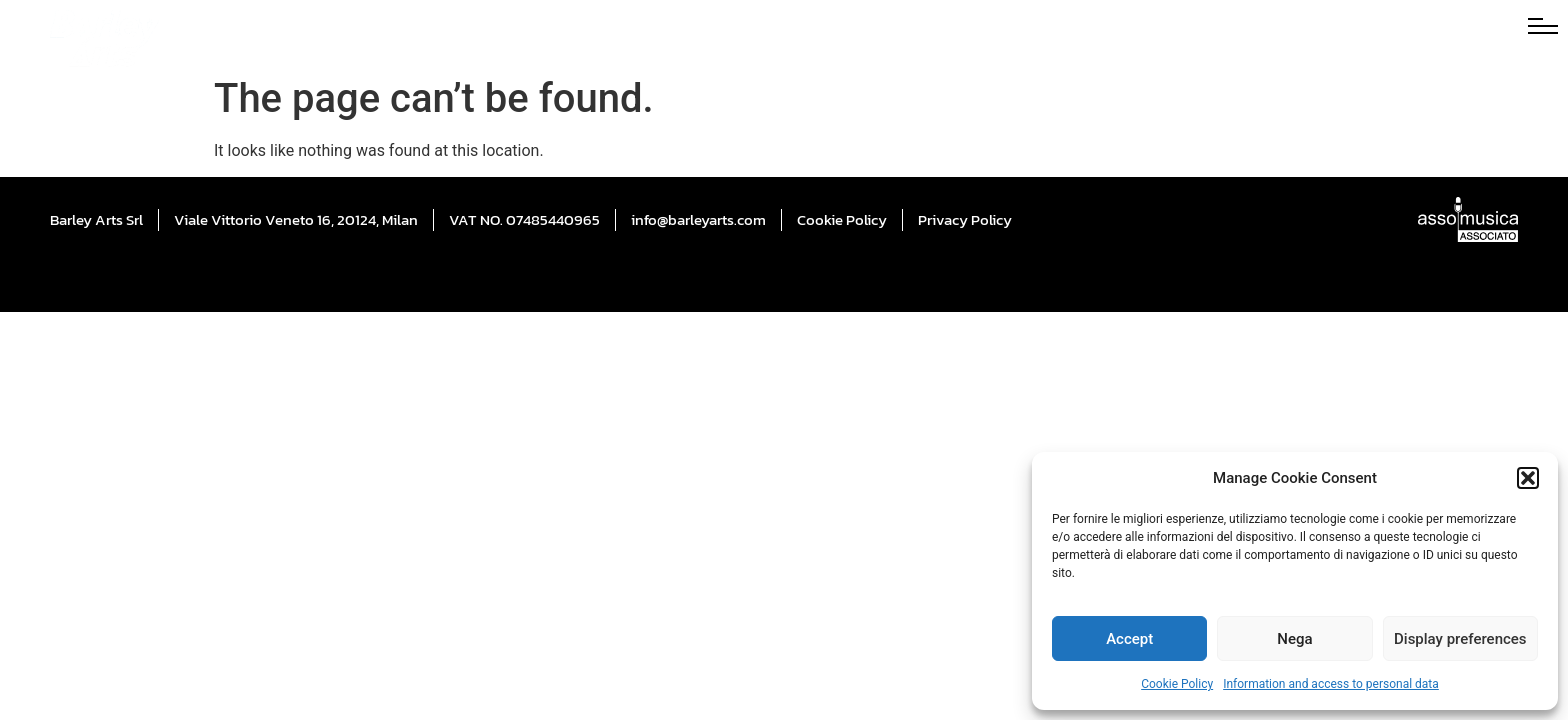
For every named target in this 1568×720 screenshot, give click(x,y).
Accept (1129, 639)
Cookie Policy (1177, 684)
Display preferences (1460, 639)
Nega (1294, 639)
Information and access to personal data (1331, 684)
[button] (1528, 478)
